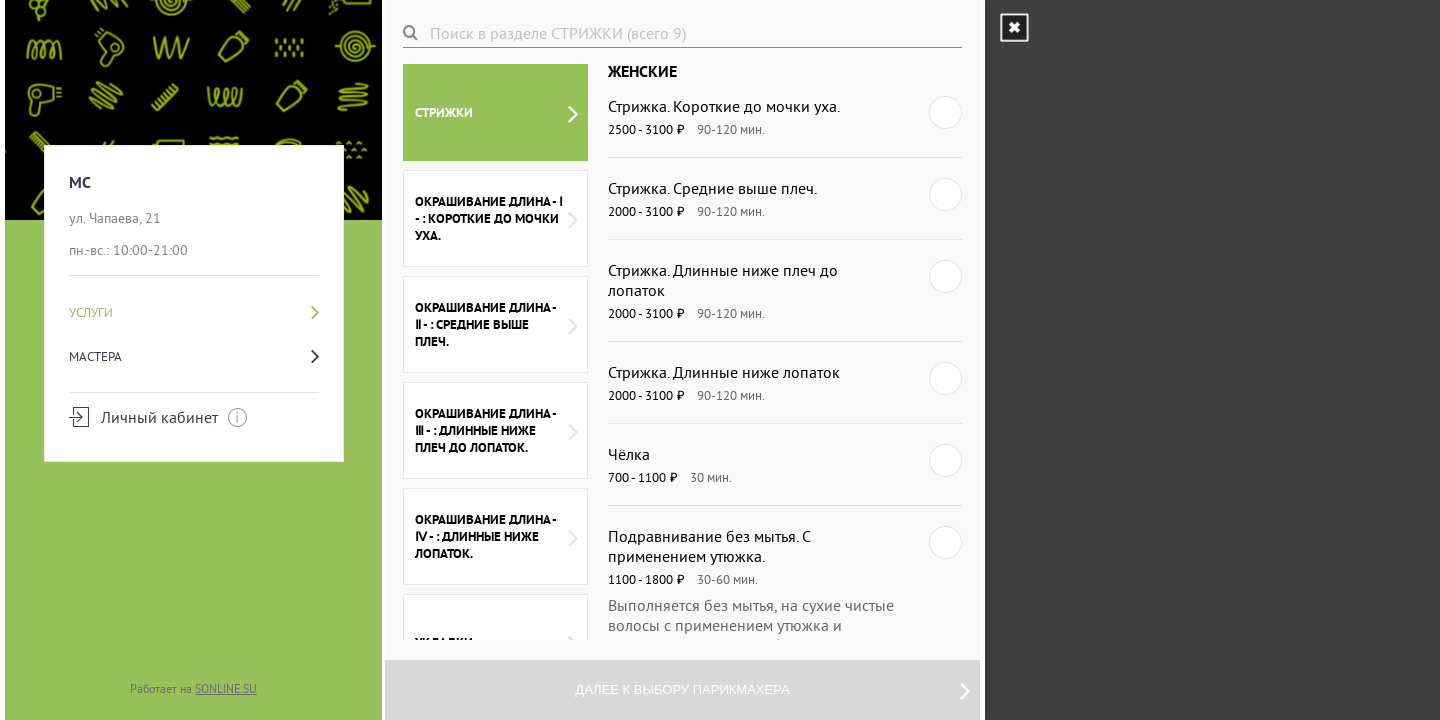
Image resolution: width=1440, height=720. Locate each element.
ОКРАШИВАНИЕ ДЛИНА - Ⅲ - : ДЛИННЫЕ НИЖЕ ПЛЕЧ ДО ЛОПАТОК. (496, 430)
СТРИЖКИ (496, 113)
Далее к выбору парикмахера (772, 690)
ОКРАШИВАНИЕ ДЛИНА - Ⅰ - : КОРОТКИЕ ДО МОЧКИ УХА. (496, 218)
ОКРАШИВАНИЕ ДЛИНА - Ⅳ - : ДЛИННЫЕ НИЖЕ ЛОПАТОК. (496, 536)
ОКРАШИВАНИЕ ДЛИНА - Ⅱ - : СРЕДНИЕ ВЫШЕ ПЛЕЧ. (496, 324)
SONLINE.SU (226, 688)
